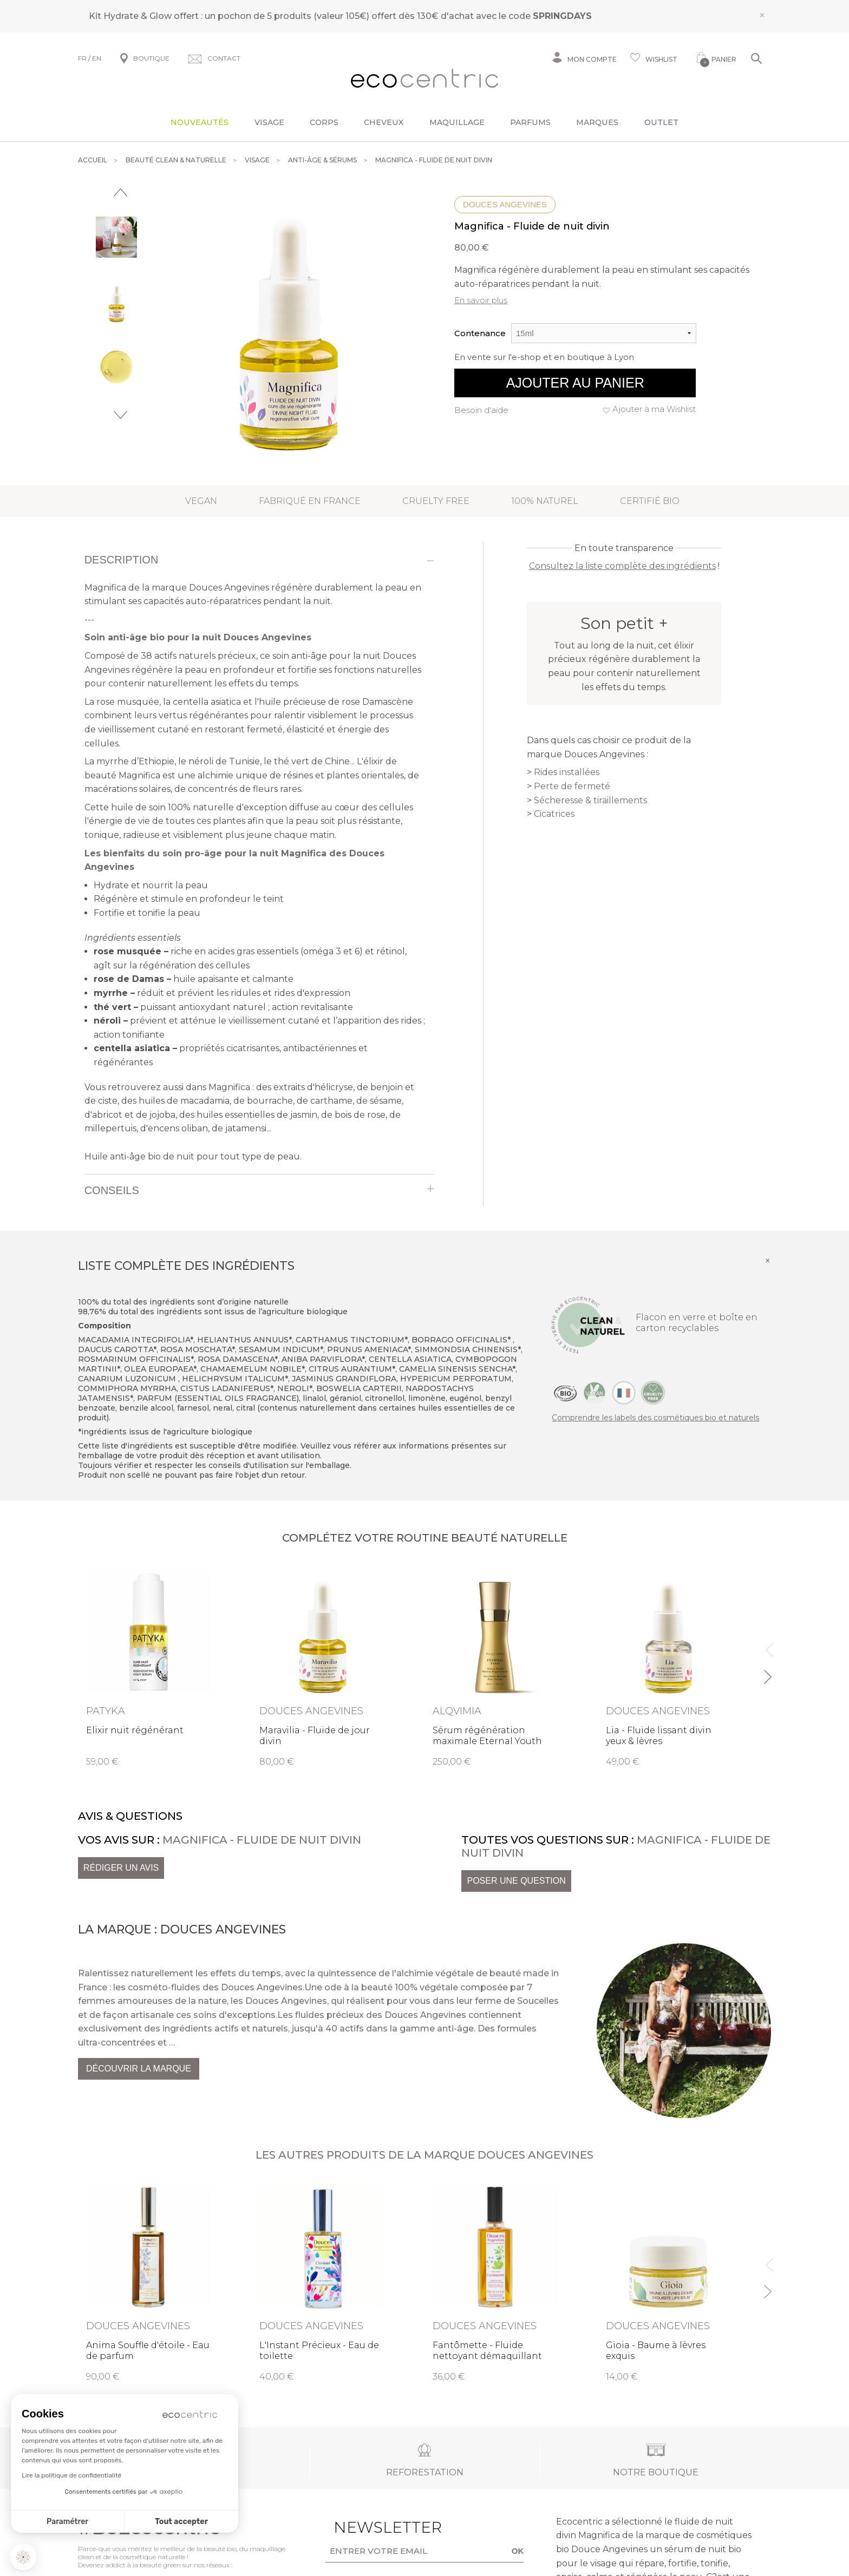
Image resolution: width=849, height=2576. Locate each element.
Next (120, 415)
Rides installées (566, 772)
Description (121, 560)
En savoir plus (480, 300)
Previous (120, 192)
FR (82, 58)
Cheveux (383, 122)
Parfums (530, 122)
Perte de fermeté (572, 786)
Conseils (111, 1190)
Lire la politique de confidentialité (71, 2475)
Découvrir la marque (138, 2068)
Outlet (661, 122)
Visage (269, 122)
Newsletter (371, 2527)
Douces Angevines (505, 204)
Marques (597, 122)
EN (96, 58)
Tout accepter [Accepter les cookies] (181, 2521)
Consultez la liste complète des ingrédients (622, 566)
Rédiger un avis (121, 1867)
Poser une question (516, 1880)
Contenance (480, 333)
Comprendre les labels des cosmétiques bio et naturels (655, 1418)
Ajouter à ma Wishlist (654, 409)
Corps (324, 122)
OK (518, 2550)
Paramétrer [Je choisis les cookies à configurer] (67, 2521)
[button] (23, 2557)
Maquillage (457, 122)
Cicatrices (554, 814)
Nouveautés (199, 122)
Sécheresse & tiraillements (590, 800)
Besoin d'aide (481, 410)
